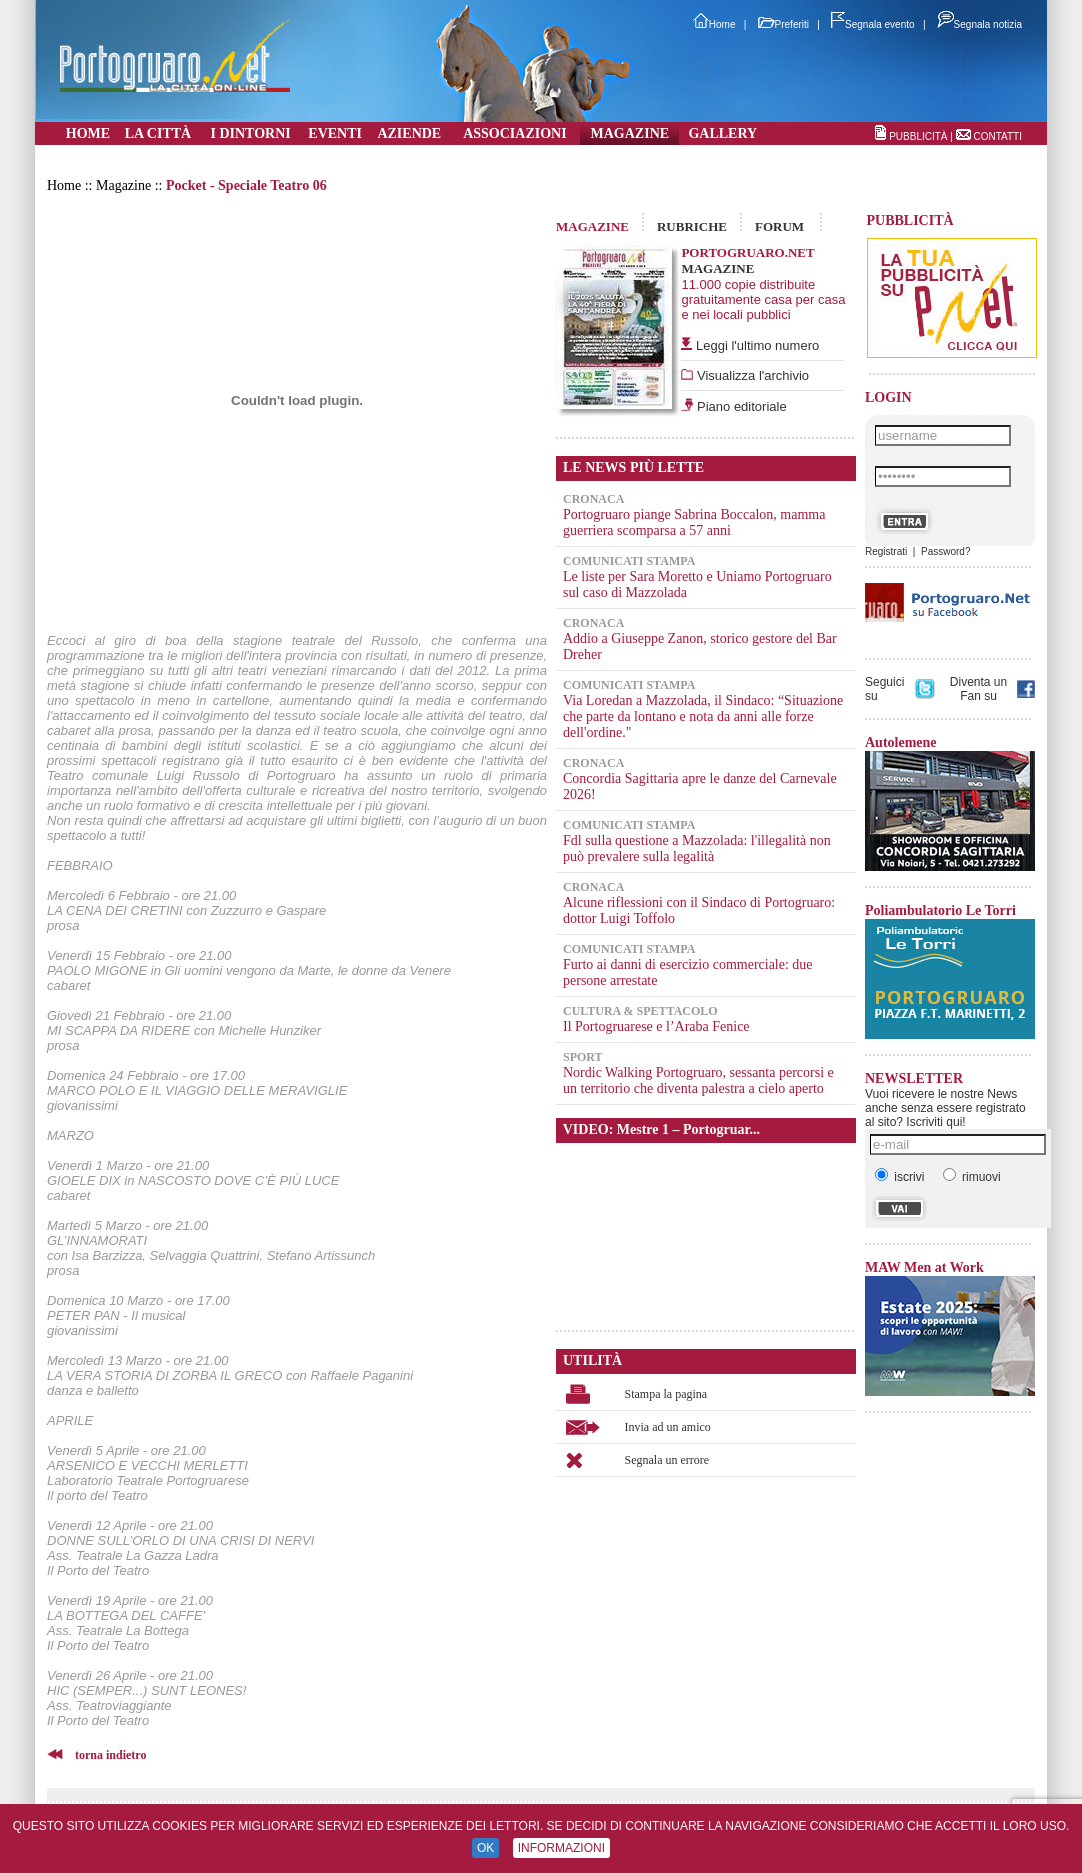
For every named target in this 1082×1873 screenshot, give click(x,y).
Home (714, 24)
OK (485, 1848)
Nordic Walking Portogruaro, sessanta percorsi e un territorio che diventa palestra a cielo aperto (698, 1080)
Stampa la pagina (666, 1394)
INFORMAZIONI (561, 1848)
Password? (945, 551)
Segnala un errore (667, 1460)
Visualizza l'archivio (751, 375)
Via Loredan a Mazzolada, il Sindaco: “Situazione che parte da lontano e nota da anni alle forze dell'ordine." (703, 716)
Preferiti (783, 24)
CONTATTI (997, 136)
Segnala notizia (979, 24)
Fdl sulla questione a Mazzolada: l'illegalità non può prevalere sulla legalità (697, 848)
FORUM (779, 226)
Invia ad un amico (668, 1427)
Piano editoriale (739, 406)
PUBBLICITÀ (918, 136)
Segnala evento (873, 24)
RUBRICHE (692, 226)
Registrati (886, 551)
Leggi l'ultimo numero (757, 345)
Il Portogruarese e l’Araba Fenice (656, 1026)
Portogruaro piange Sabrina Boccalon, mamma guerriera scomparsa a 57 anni (694, 522)
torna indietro (110, 1755)
